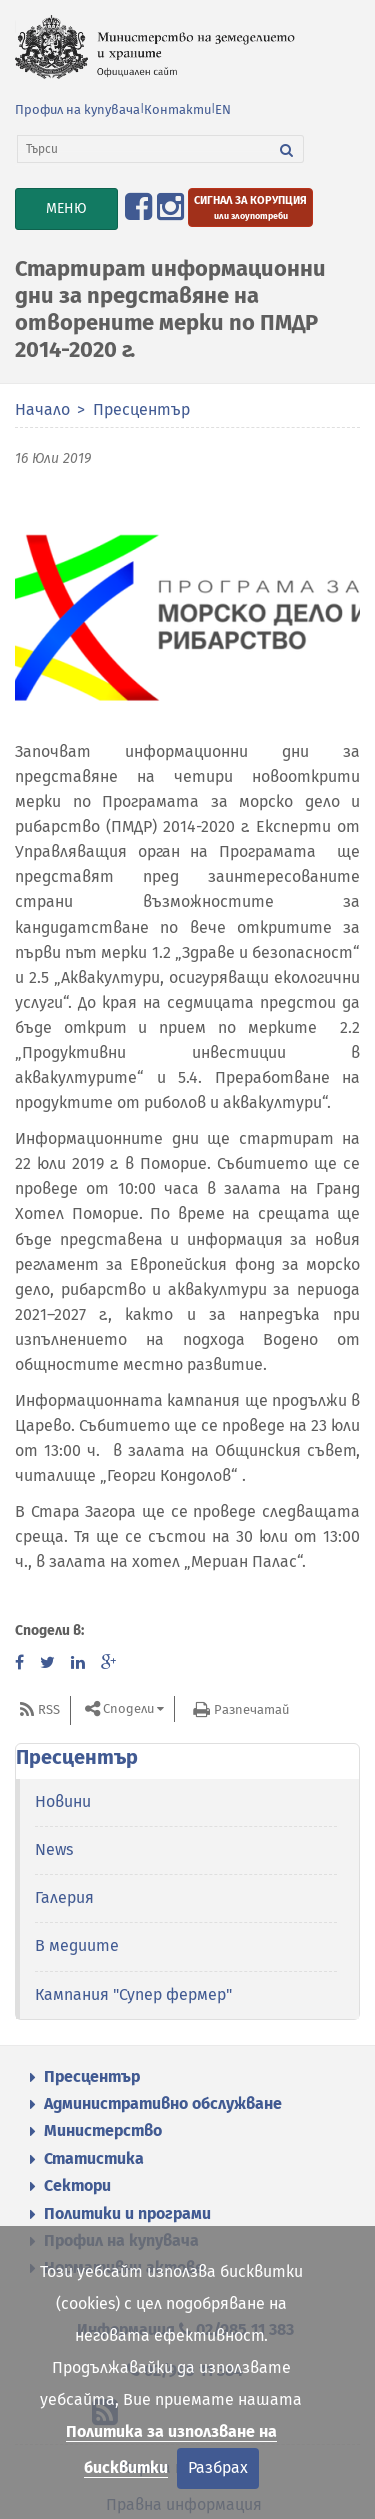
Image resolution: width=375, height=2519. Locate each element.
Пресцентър (141, 409)
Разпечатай (251, 1709)
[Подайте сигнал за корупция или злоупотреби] (250, 207)
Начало (42, 409)
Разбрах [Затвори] (218, 2467)
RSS (49, 1709)
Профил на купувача (77, 109)
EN (223, 109)
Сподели (128, 1708)
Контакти (177, 109)
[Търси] (144, 149)
